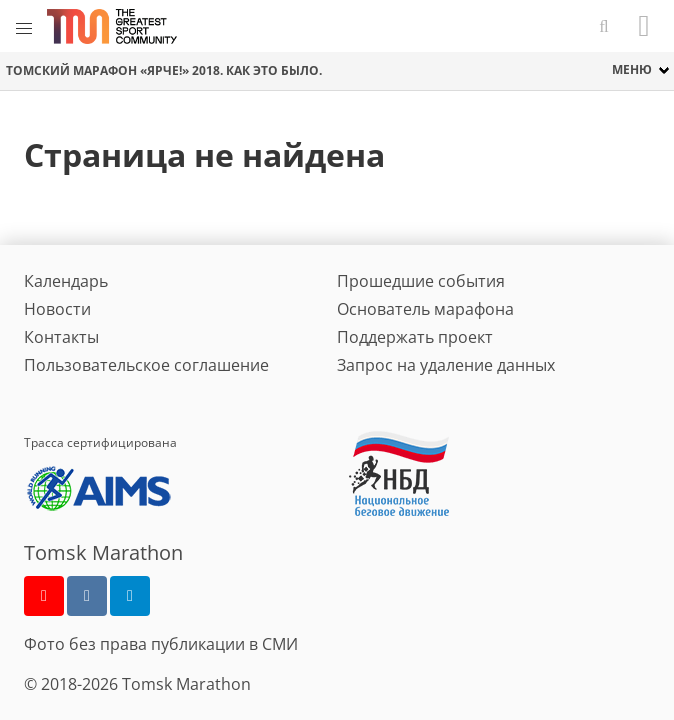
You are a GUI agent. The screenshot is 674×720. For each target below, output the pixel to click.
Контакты (61, 337)
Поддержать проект (415, 337)
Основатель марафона (425, 309)
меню (632, 69)
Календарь (66, 281)
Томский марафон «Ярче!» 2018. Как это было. (164, 70)
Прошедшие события (421, 281)
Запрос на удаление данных (446, 365)
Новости (57, 309)
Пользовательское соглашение (146, 365)
